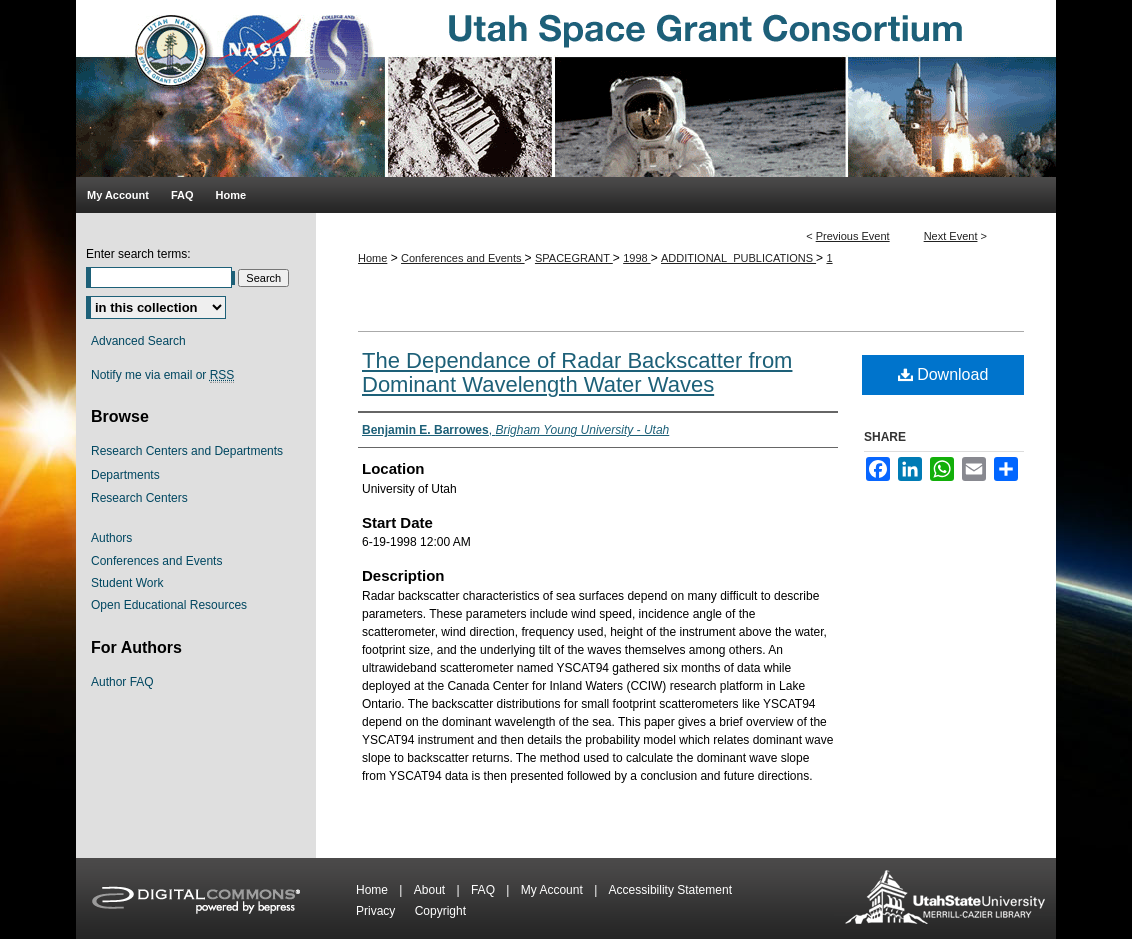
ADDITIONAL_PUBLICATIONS (738, 258)
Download (943, 374)
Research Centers (139, 498)
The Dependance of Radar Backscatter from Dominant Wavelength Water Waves (577, 372)
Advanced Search (138, 341)
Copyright (440, 911)
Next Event (951, 236)
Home (372, 258)
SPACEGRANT (574, 258)
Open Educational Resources (169, 605)
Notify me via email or (162, 375)
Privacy (377, 911)
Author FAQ (122, 682)
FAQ (484, 890)
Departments (125, 475)
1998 (637, 258)
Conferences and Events (463, 258)
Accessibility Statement (670, 890)
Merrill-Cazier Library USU (945, 898)
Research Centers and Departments (187, 451)
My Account (553, 890)
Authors (111, 538)
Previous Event (853, 236)
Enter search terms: (138, 254)
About (431, 890)
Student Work (127, 583)
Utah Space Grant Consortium (566, 88)
